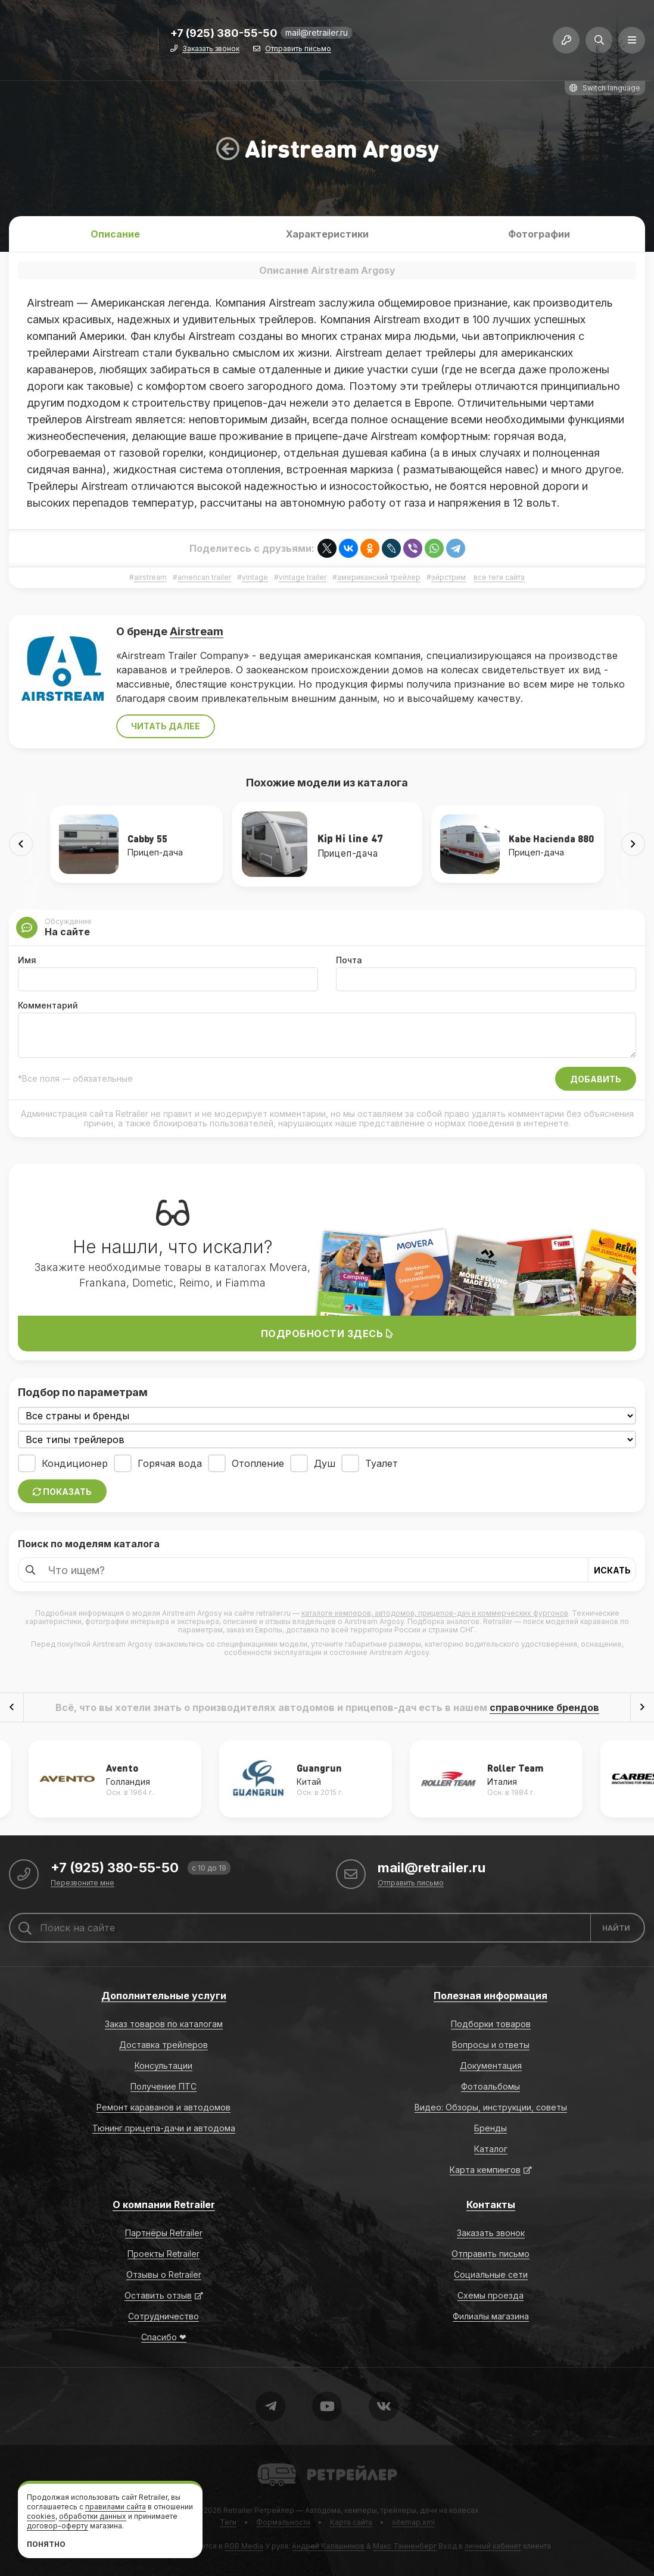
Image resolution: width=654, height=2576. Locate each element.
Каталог (490, 2149)
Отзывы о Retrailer (163, 2274)
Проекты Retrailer (163, 2254)
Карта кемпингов (485, 2170)
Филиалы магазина (491, 2316)
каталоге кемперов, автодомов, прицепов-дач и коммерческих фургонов (434, 1613)
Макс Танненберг (405, 2545)
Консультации (163, 2065)
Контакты (490, 2204)
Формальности (283, 2522)
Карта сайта (351, 2522)
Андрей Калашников (328, 2545)
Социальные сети (491, 2274)
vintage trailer (302, 577)
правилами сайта (115, 2506)
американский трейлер (379, 577)
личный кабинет (493, 2545)
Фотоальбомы (490, 2086)
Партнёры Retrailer (164, 2233)
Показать (62, 1492)
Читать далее (165, 726)
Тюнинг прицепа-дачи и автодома (163, 2128)
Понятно (46, 2544)
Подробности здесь (327, 1333)
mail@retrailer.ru (316, 32)
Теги (228, 2522)
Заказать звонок (210, 49)
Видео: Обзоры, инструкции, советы (491, 2107)
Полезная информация (490, 1996)
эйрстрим (448, 577)
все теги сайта (499, 577)
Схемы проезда (490, 2295)
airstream (150, 577)
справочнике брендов (544, 1707)
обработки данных (92, 2516)
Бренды (490, 2128)
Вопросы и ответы (491, 2045)
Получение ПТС (163, 2086)
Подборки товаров (491, 2024)
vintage (255, 577)
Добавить (595, 1079)
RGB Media (244, 2545)
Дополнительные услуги (163, 1996)
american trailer (204, 577)
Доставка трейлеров (163, 2045)
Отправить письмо (298, 49)
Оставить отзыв (158, 2295)
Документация (491, 2065)
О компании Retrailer (164, 2204)
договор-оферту (57, 2525)
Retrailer (271, 2462)
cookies (41, 2516)
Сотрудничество (163, 2316)
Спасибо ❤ (163, 2337)
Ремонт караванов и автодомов (163, 2107)
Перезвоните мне (82, 1883)
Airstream (196, 631)
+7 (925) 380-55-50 (224, 33)
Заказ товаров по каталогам (164, 2024)
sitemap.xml (413, 2522)
